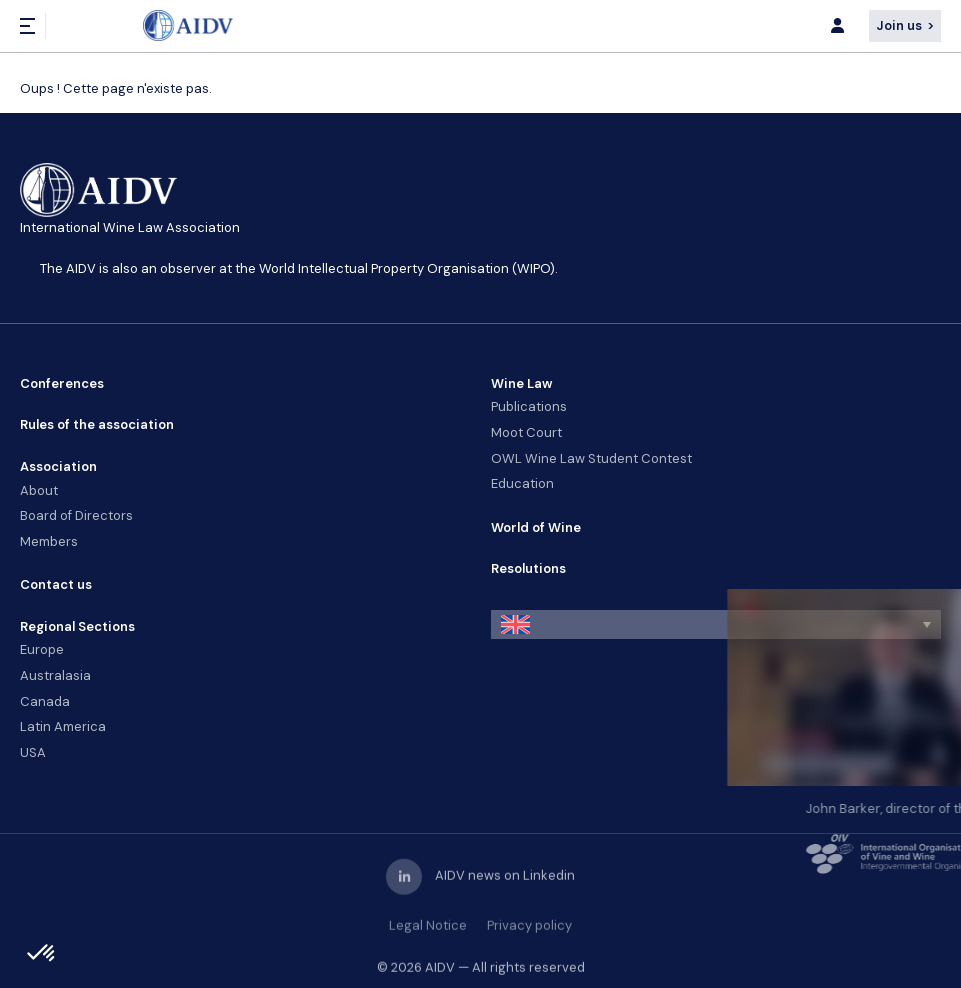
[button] (716, 624)
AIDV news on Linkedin (480, 887)
